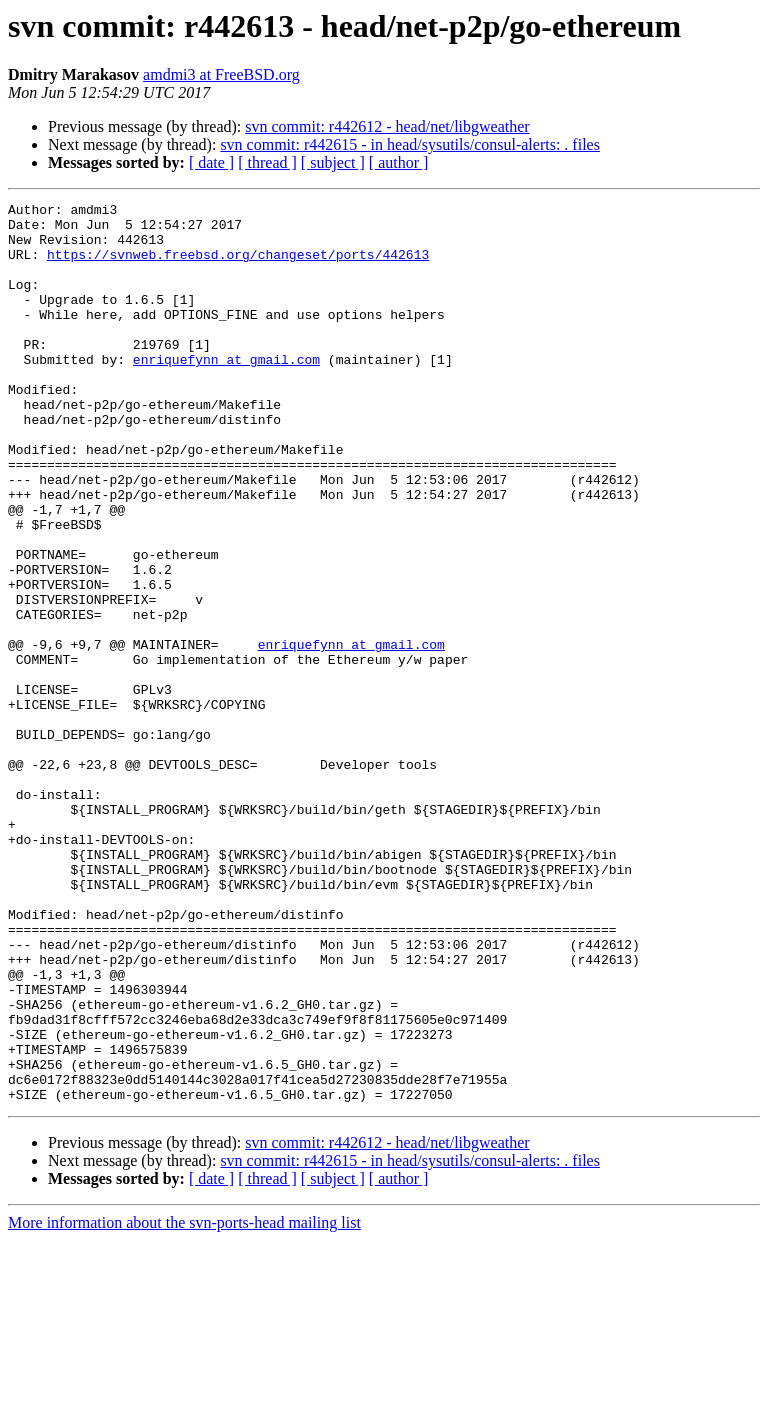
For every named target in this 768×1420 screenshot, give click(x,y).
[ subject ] (333, 162)
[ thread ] (267, 162)
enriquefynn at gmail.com (226, 392)
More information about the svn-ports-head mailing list (184, 1402)
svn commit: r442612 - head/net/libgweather (387, 126)
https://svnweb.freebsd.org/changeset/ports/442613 (238, 266)
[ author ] (399, 162)
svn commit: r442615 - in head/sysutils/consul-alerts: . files (410, 144)
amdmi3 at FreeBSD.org (221, 74)
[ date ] (211, 162)
